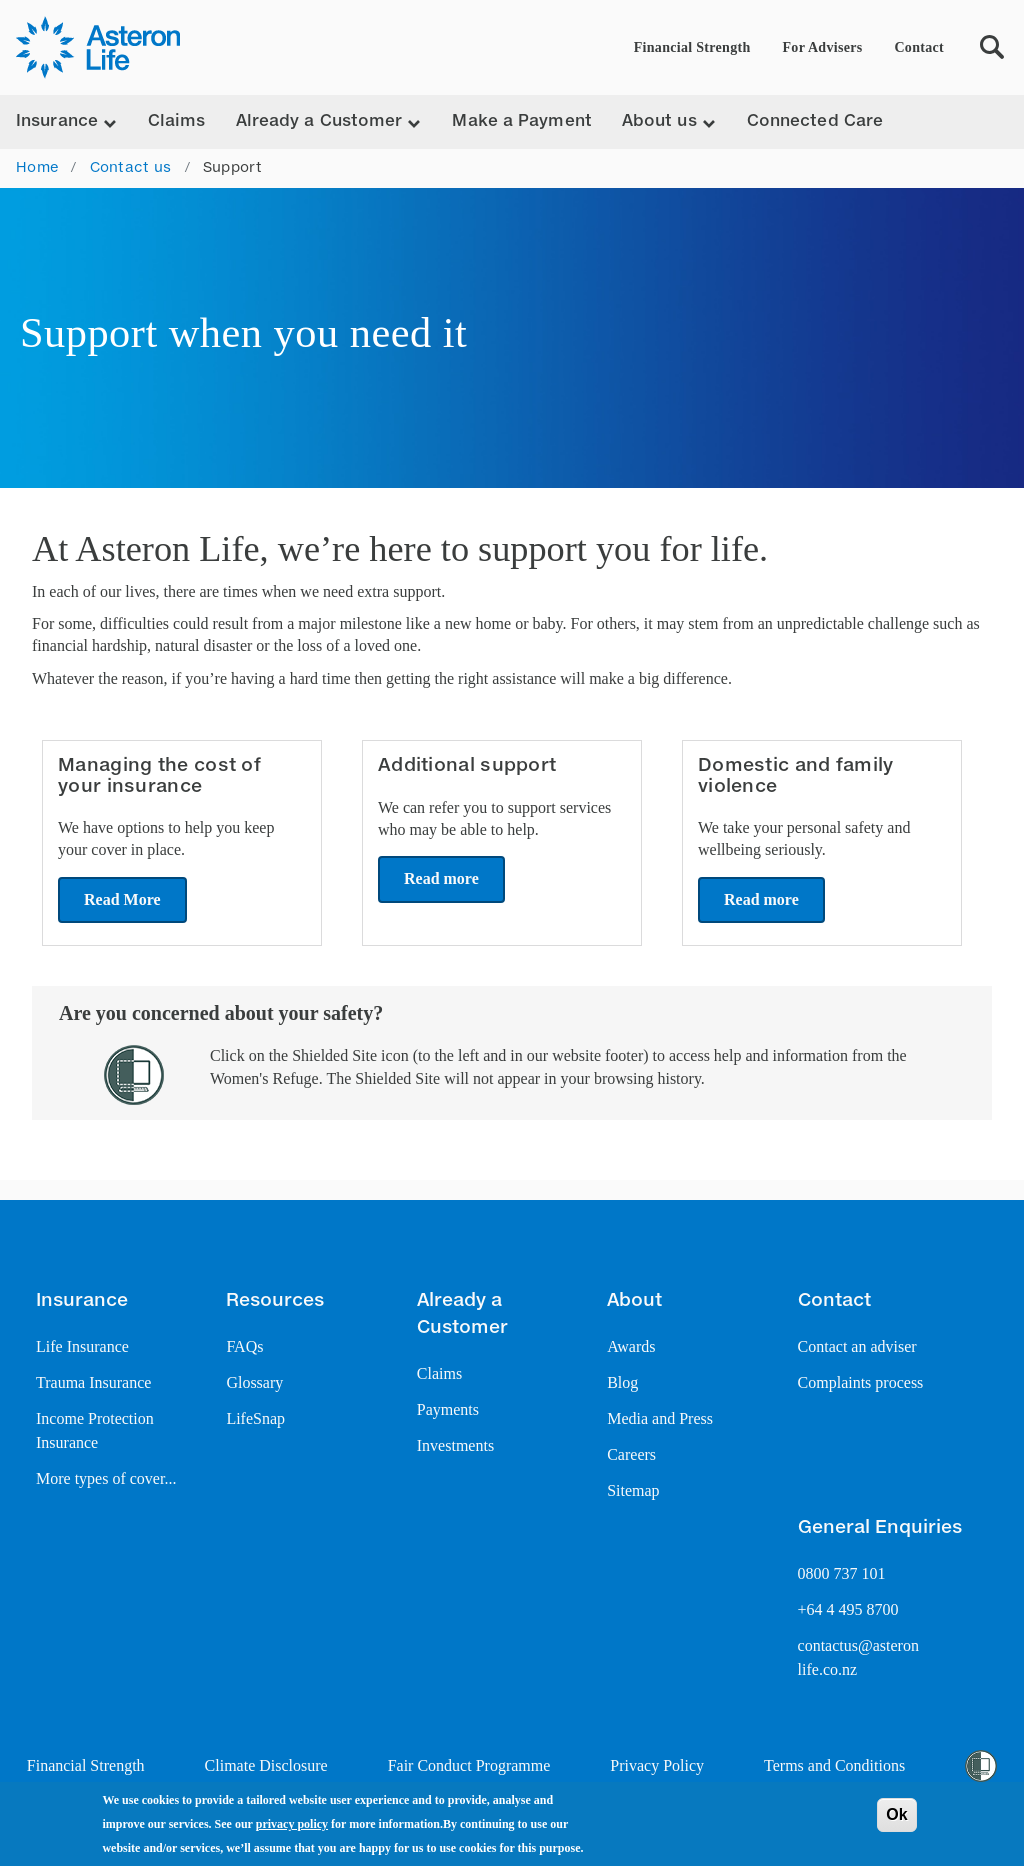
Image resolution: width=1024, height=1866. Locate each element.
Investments (455, 1445)
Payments (448, 1409)
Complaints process (861, 1382)
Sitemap (633, 1490)
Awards (631, 1346)
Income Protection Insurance (95, 1430)
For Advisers (823, 47)
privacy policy (292, 1824)
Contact (919, 47)
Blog (622, 1382)
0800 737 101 (842, 1573)
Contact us (131, 168)
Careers (631, 1454)
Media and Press (660, 1418)
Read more (441, 878)
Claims (177, 122)
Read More (122, 899)
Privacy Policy (657, 1765)
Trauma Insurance (93, 1382)
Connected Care (815, 122)
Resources (275, 1301)
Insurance (82, 1301)
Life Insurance (82, 1346)
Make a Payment (521, 122)
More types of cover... (106, 1478)
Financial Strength (692, 47)
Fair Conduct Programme (469, 1765)
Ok (896, 1814)
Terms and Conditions (834, 1765)
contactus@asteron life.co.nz (858, 1657)
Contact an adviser (857, 1346)
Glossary (254, 1382)
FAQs (244, 1346)
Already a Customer (462, 1314)
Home (37, 168)
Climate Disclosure (266, 1765)
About (634, 1301)
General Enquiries (880, 1528)
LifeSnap (255, 1418)
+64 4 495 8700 (848, 1609)
